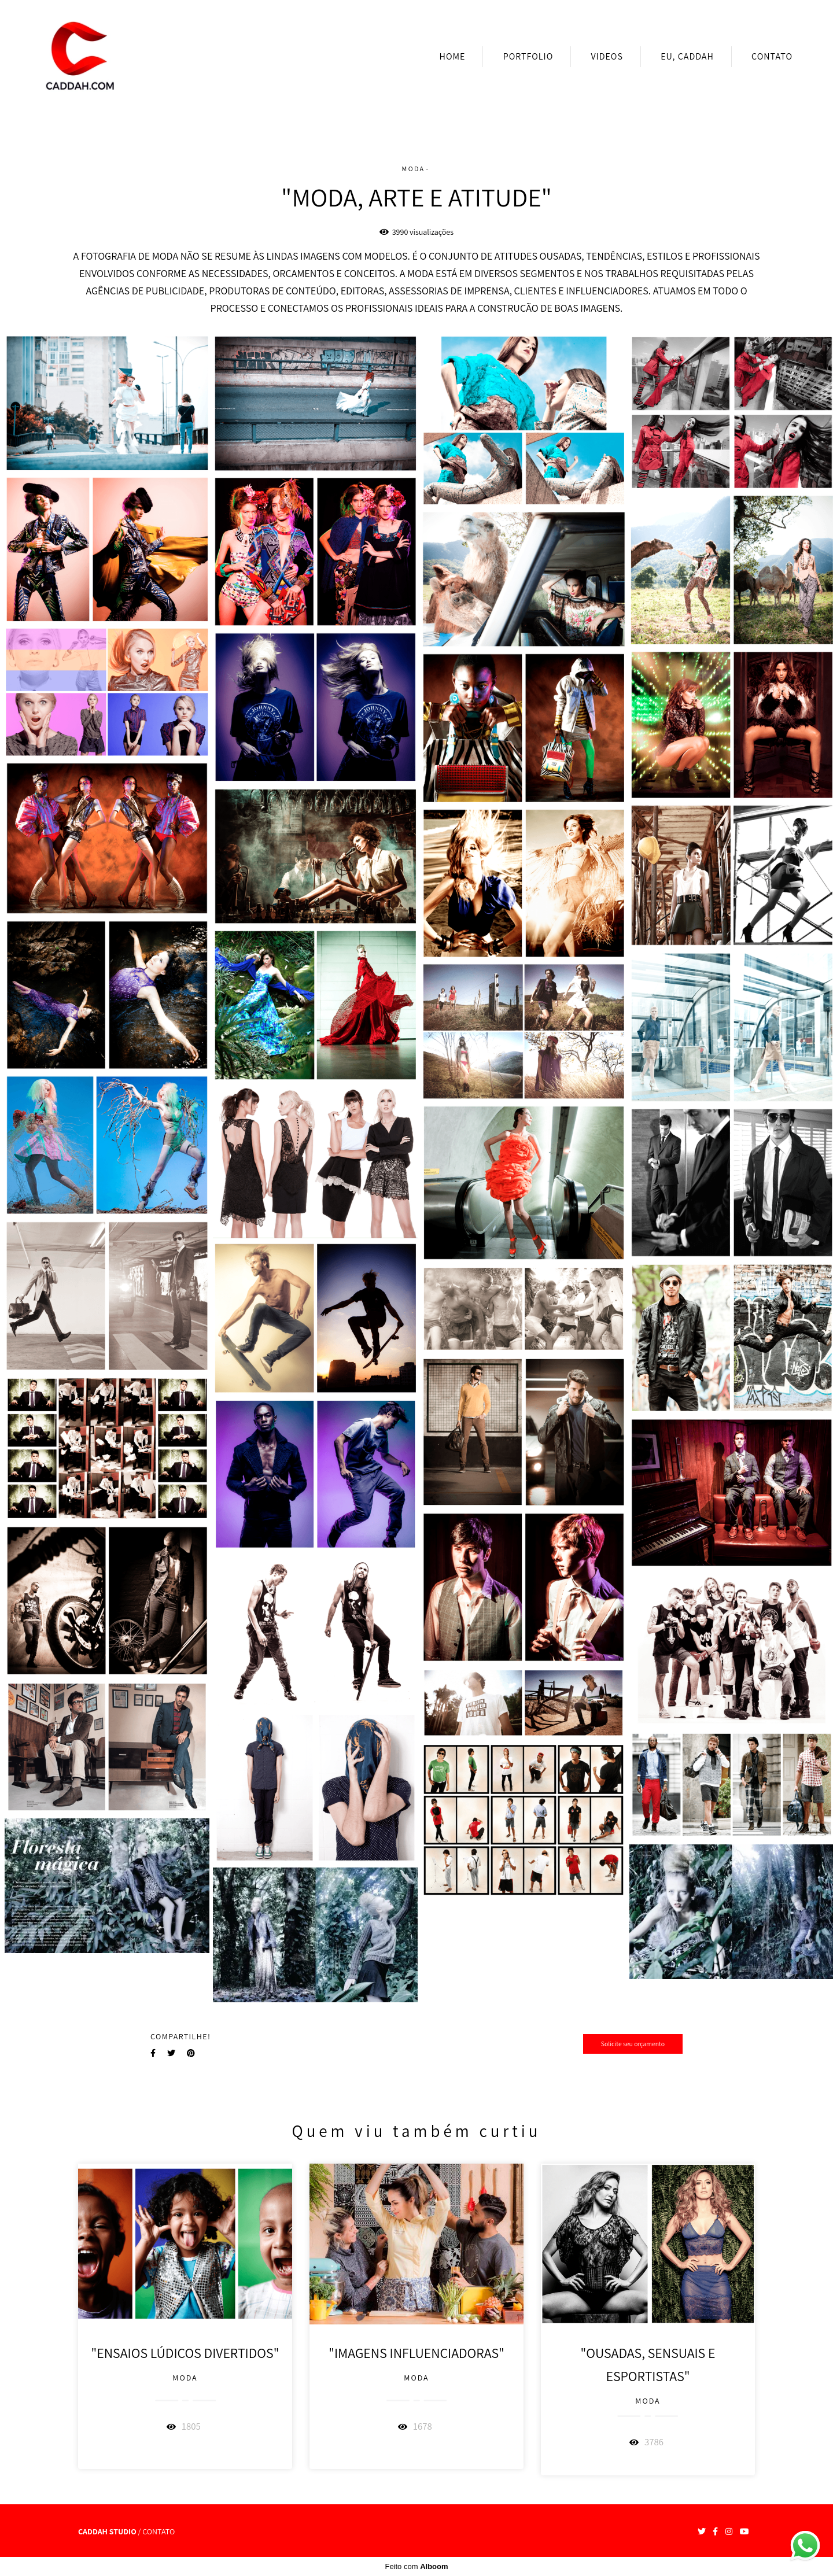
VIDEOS (607, 56)
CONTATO (772, 56)
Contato (158, 2531)
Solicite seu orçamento (633, 2043)
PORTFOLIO (528, 56)
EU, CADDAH (687, 56)
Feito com (416, 2566)
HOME (453, 56)
